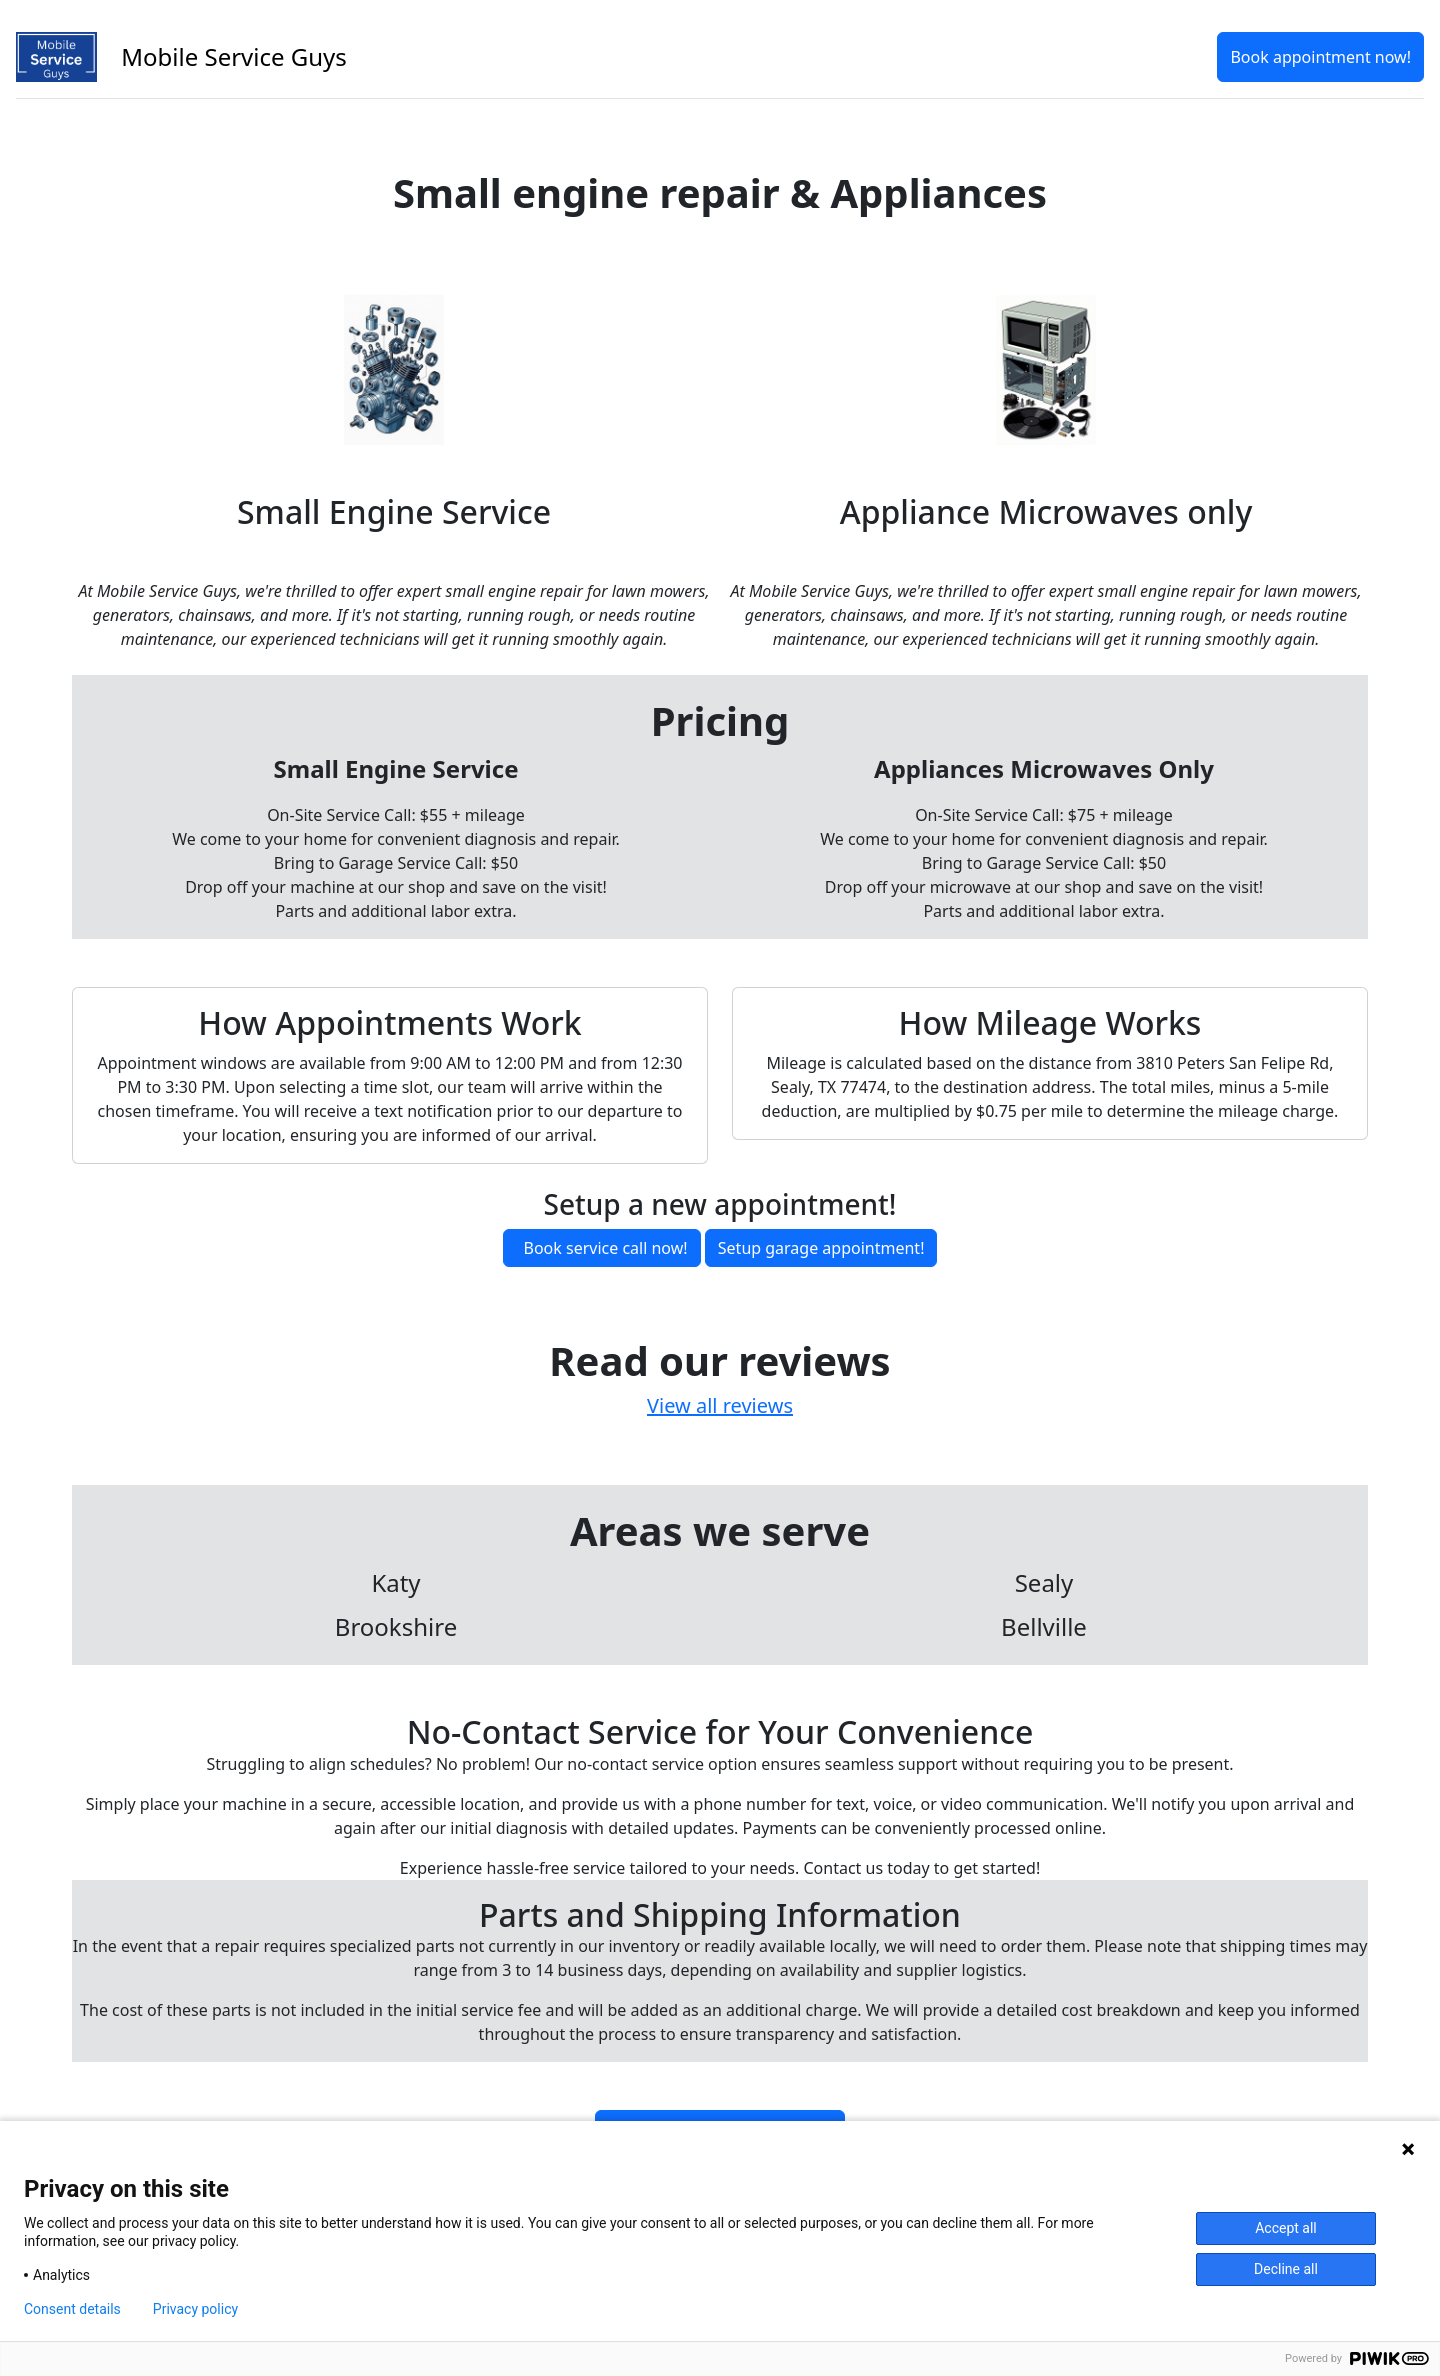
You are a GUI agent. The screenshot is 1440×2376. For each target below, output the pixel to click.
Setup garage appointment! (821, 1248)
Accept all (1286, 2228)
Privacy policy (195, 2309)
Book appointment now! (1320, 57)
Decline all (1286, 2269)
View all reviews (720, 1405)
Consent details (72, 2309)
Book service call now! (606, 1248)
